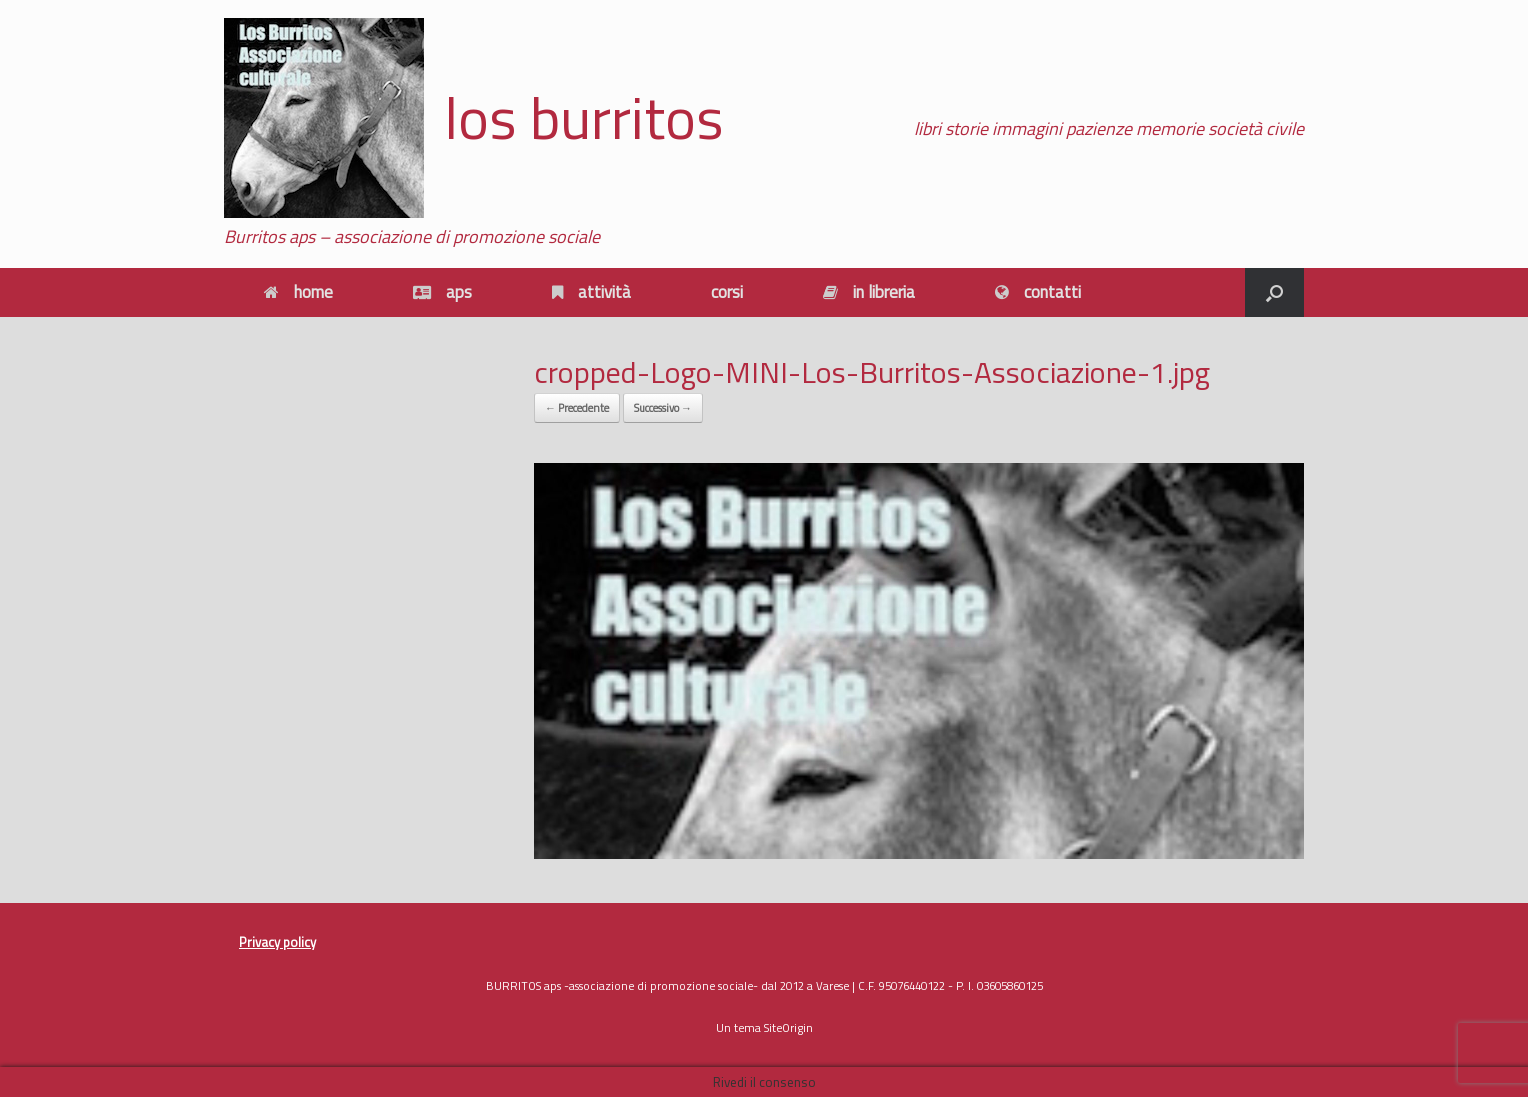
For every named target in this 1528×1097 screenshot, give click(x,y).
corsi (727, 292)
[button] (1274, 292)
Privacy (259, 942)
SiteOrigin (788, 1027)
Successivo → (663, 408)
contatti (1038, 292)
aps (442, 292)
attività (591, 292)
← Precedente (577, 408)
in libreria (869, 292)
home (298, 292)
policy (298, 942)
